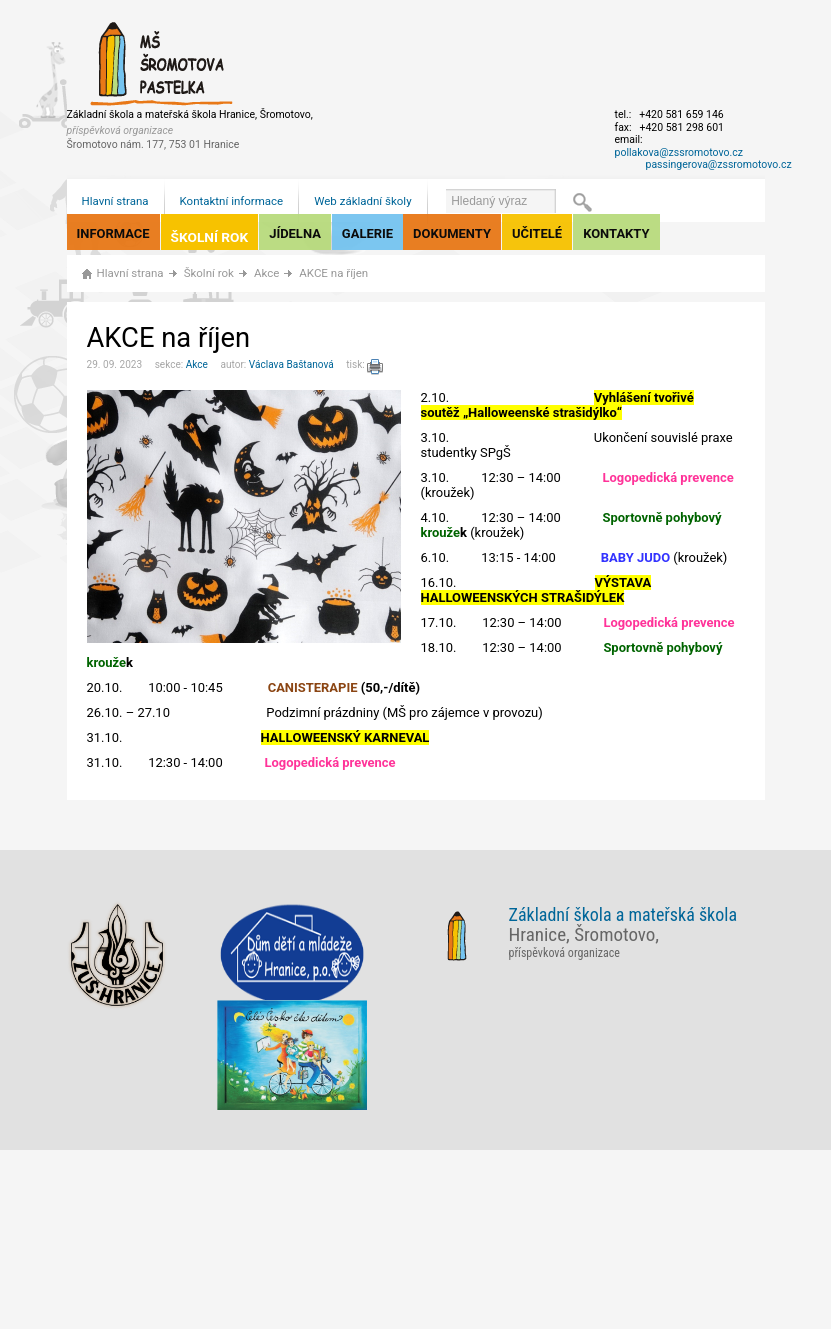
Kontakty (616, 233)
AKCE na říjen (333, 273)
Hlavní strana (115, 201)
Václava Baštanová (291, 364)
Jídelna (295, 233)
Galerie (367, 233)
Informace (113, 233)
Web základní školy (362, 201)
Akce (266, 273)
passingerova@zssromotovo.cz (719, 164)
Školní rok (210, 237)
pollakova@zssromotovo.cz (679, 152)
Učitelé (537, 233)
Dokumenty (452, 233)
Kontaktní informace (232, 201)
